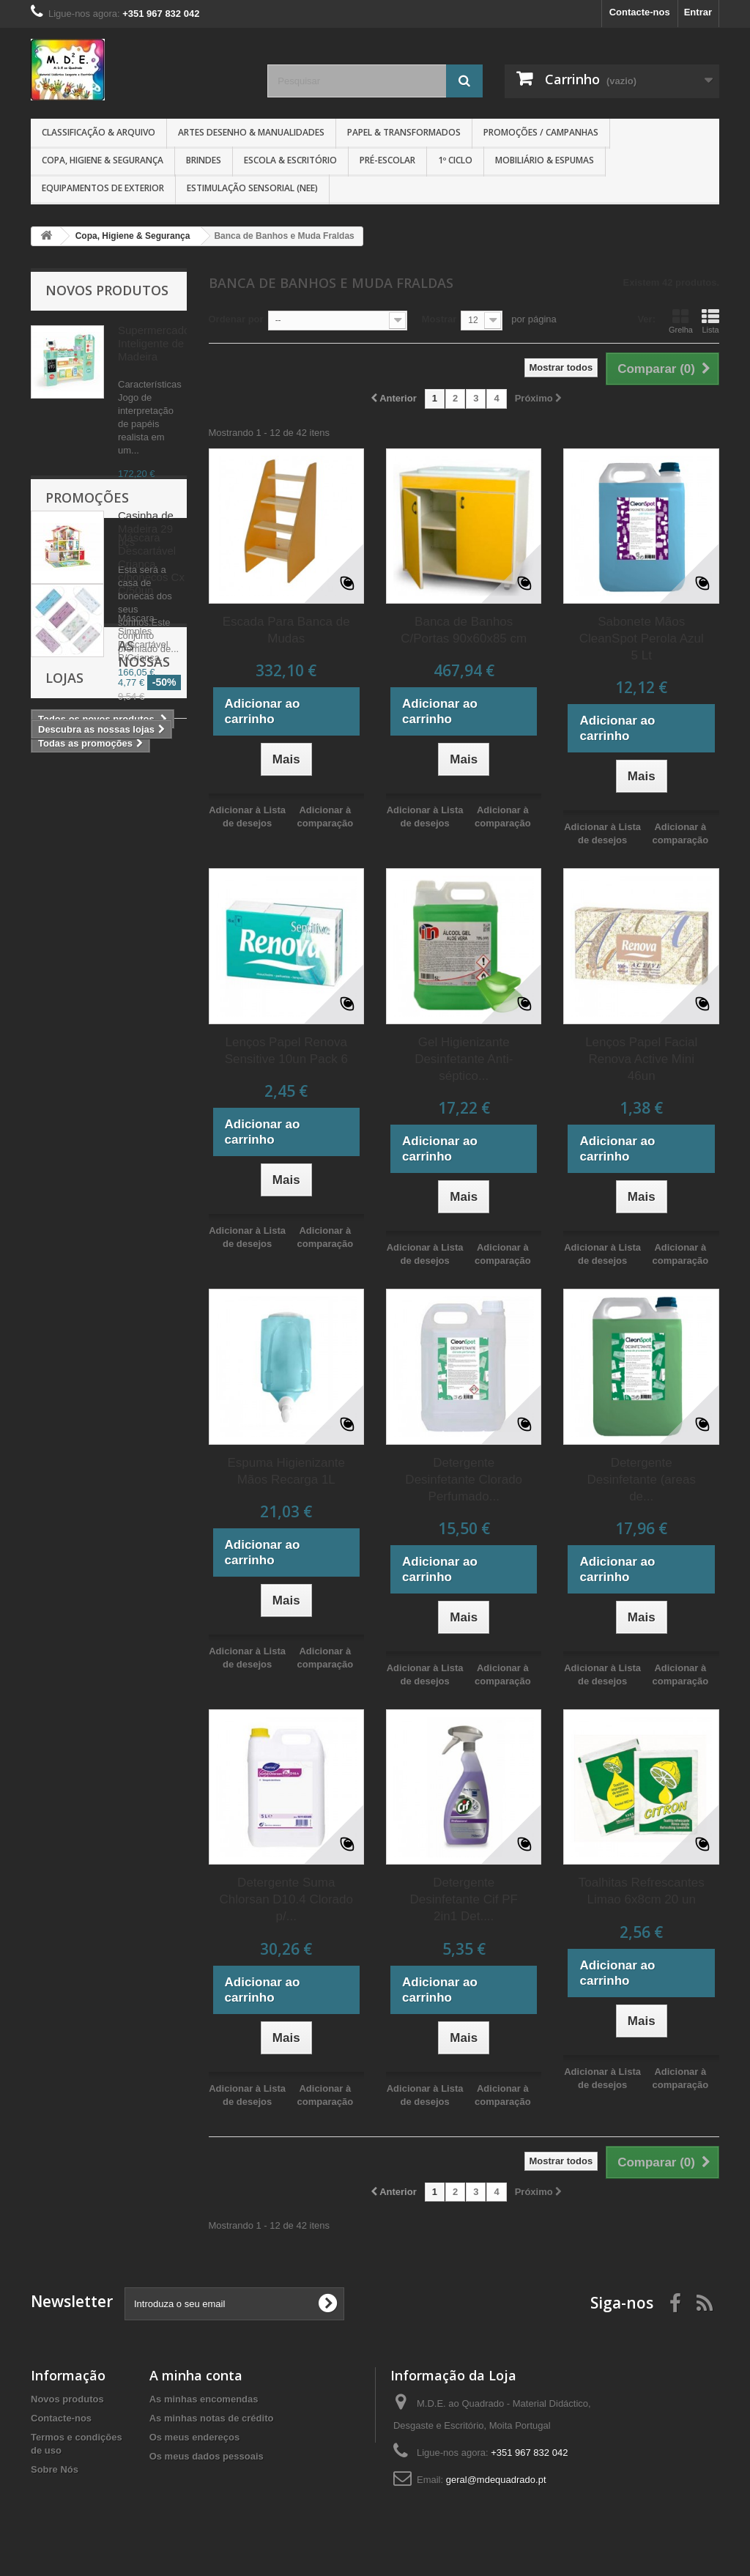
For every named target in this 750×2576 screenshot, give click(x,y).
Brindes (203, 160)
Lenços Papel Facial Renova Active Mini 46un (641, 1059)
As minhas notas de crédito (211, 2418)
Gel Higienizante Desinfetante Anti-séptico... (464, 1059)
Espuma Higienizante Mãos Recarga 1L (286, 1471)
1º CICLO (455, 160)
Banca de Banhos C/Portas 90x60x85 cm (464, 630)
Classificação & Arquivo (98, 132)
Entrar (698, 12)
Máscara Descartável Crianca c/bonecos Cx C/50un (151, 839)
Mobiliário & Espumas (544, 160)
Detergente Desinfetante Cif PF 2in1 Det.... (464, 1899)
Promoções (87, 773)
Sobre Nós (54, 2469)
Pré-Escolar (387, 160)
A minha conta (195, 2375)
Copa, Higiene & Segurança (102, 160)
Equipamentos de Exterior (103, 188)
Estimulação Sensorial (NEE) (252, 188)
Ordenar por (236, 319)
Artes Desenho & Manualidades (251, 132)
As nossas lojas (102, 1072)
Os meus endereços (194, 2437)
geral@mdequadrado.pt (496, 2479)
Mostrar (439, 319)
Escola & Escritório (290, 160)
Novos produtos (106, 290)
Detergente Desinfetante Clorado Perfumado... (463, 1479)
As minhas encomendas (204, 2399)
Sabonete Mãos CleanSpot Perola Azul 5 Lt (641, 638)
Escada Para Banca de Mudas (286, 630)
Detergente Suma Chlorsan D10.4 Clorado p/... (286, 1899)
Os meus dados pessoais (206, 2456)
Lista (710, 321)
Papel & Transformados (404, 132)
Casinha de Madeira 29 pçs (146, 528)
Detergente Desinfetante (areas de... (641, 1479)
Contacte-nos (639, 12)
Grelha (681, 321)
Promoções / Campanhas (540, 132)
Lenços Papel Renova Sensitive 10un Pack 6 (286, 1050)
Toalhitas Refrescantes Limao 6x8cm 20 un (642, 1891)
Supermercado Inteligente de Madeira (154, 343)
